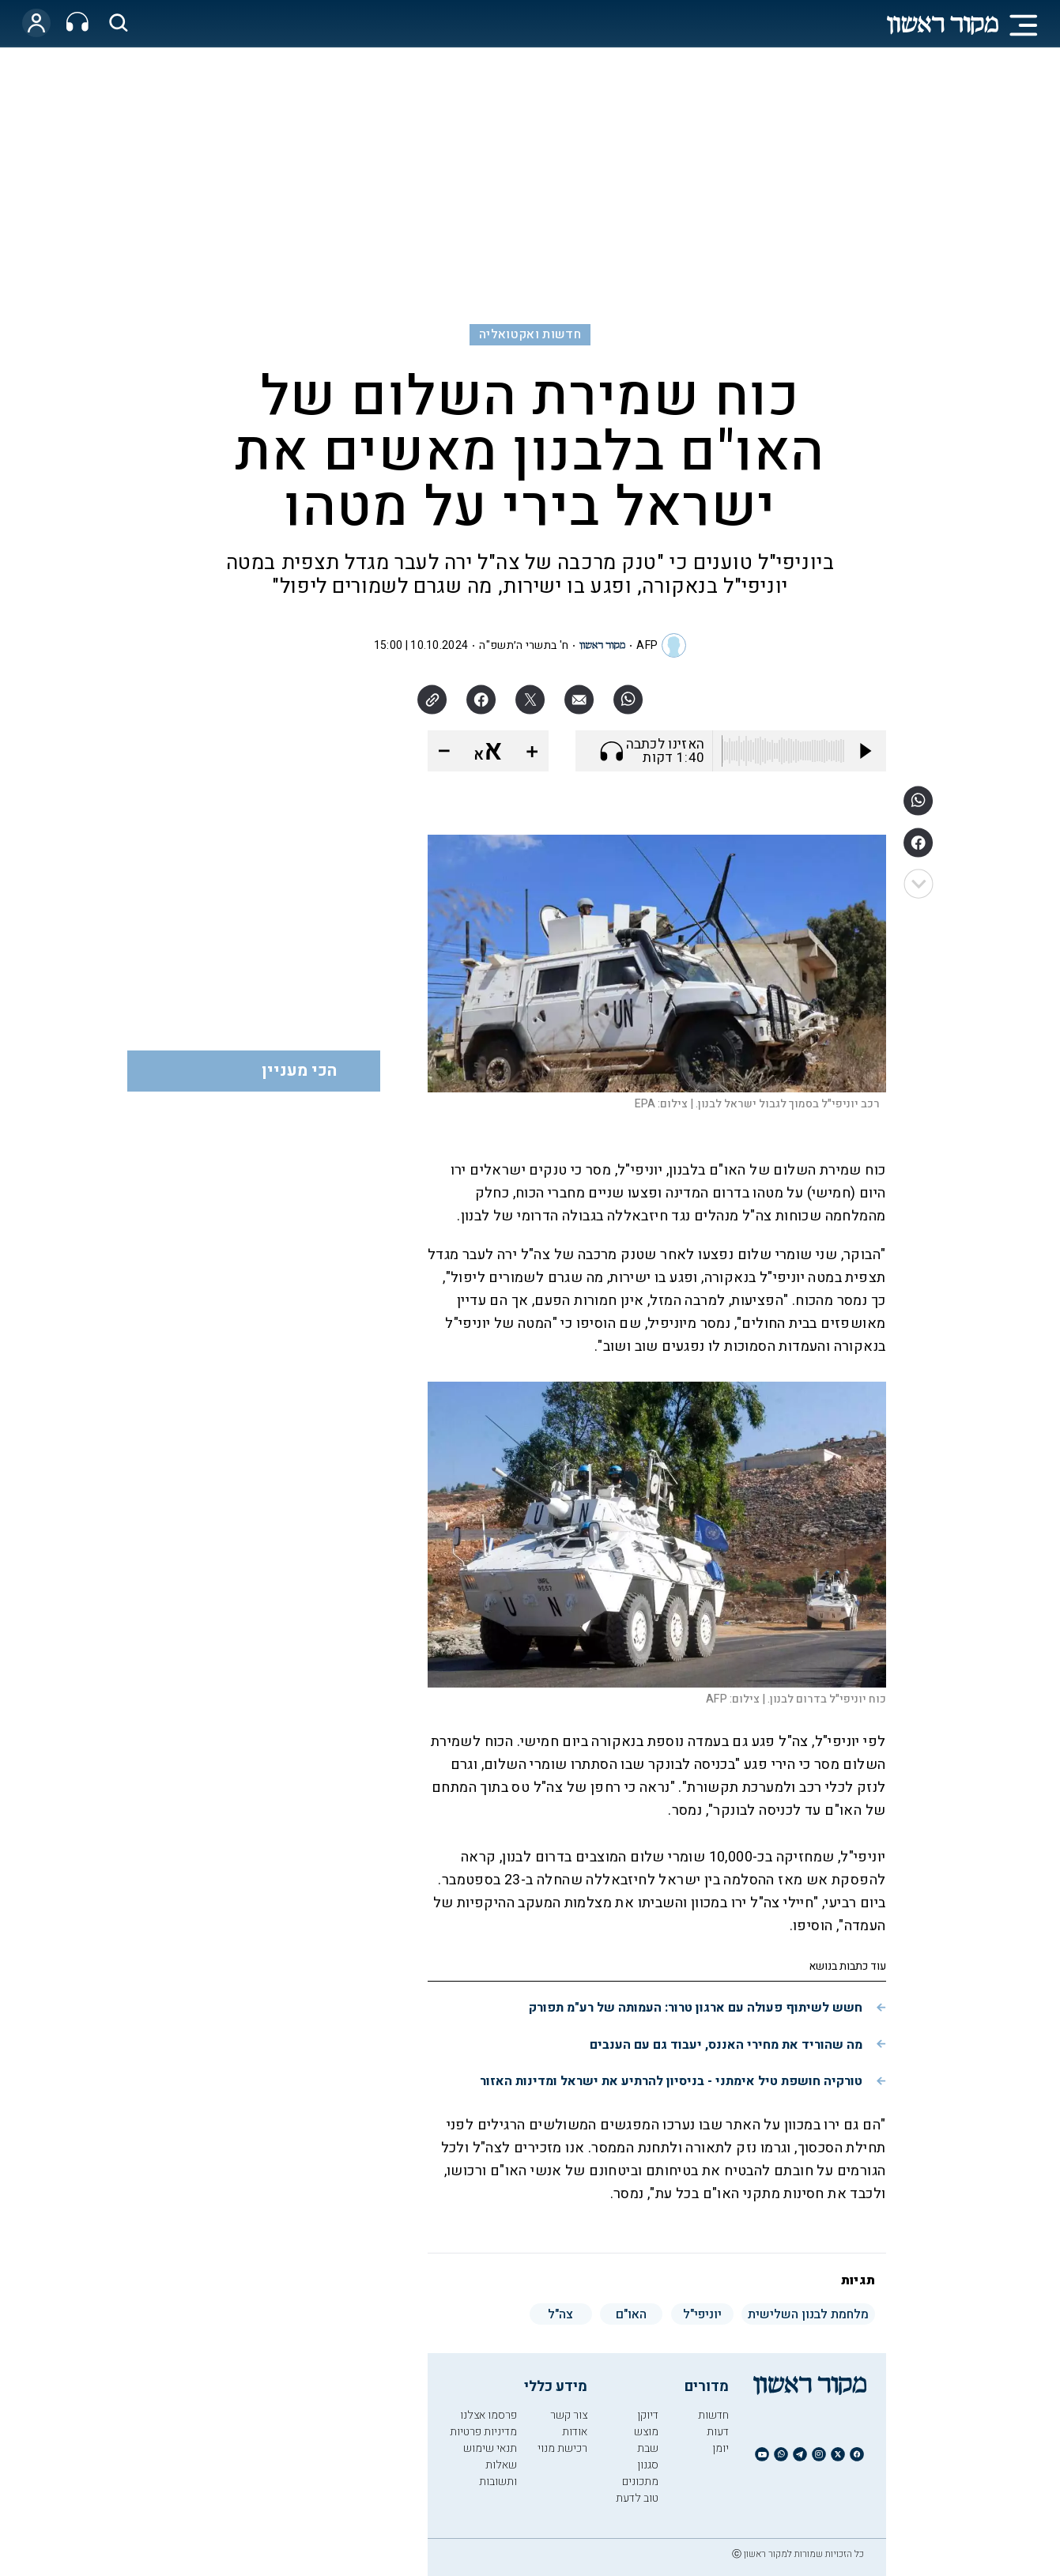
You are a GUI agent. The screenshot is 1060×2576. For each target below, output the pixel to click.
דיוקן (647, 2415)
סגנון (647, 2465)
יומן (720, 2448)
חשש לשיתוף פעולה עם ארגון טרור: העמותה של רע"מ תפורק (695, 2007)
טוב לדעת (637, 2498)
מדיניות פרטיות (483, 2431)
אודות (574, 2431)
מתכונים (640, 2481)
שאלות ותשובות (498, 2473)
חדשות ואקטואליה (530, 334)
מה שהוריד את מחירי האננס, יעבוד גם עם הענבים (726, 2044)
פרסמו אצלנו (488, 2415)
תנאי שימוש (490, 2448)
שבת (647, 2448)
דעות (718, 2431)
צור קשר (568, 2415)
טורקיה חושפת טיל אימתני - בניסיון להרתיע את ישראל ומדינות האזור (671, 2081)
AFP (647, 645)
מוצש (646, 2431)
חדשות (713, 2415)
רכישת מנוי (562, 2448)
